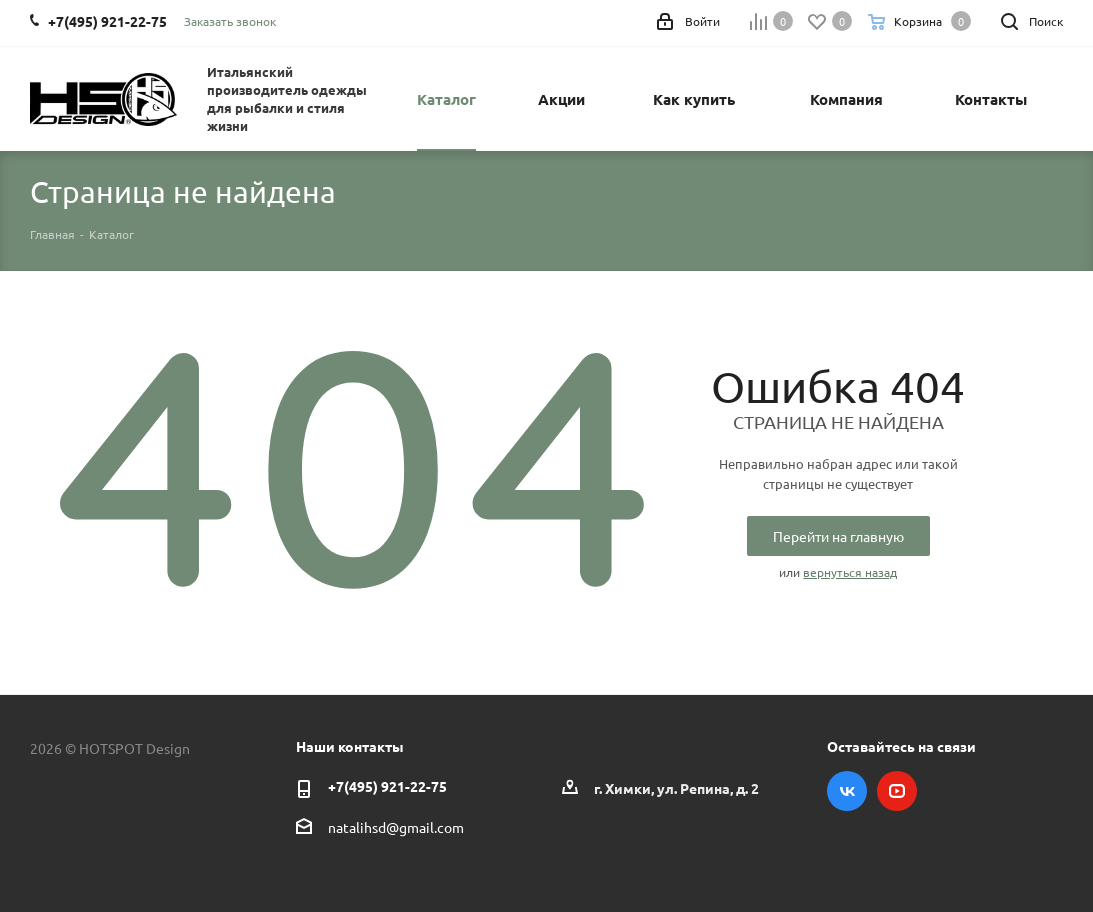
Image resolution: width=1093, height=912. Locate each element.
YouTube (897, 791)
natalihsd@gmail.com (396, 827)
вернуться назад (850, 572)
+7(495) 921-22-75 (387, 786)
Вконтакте (847, 791)
